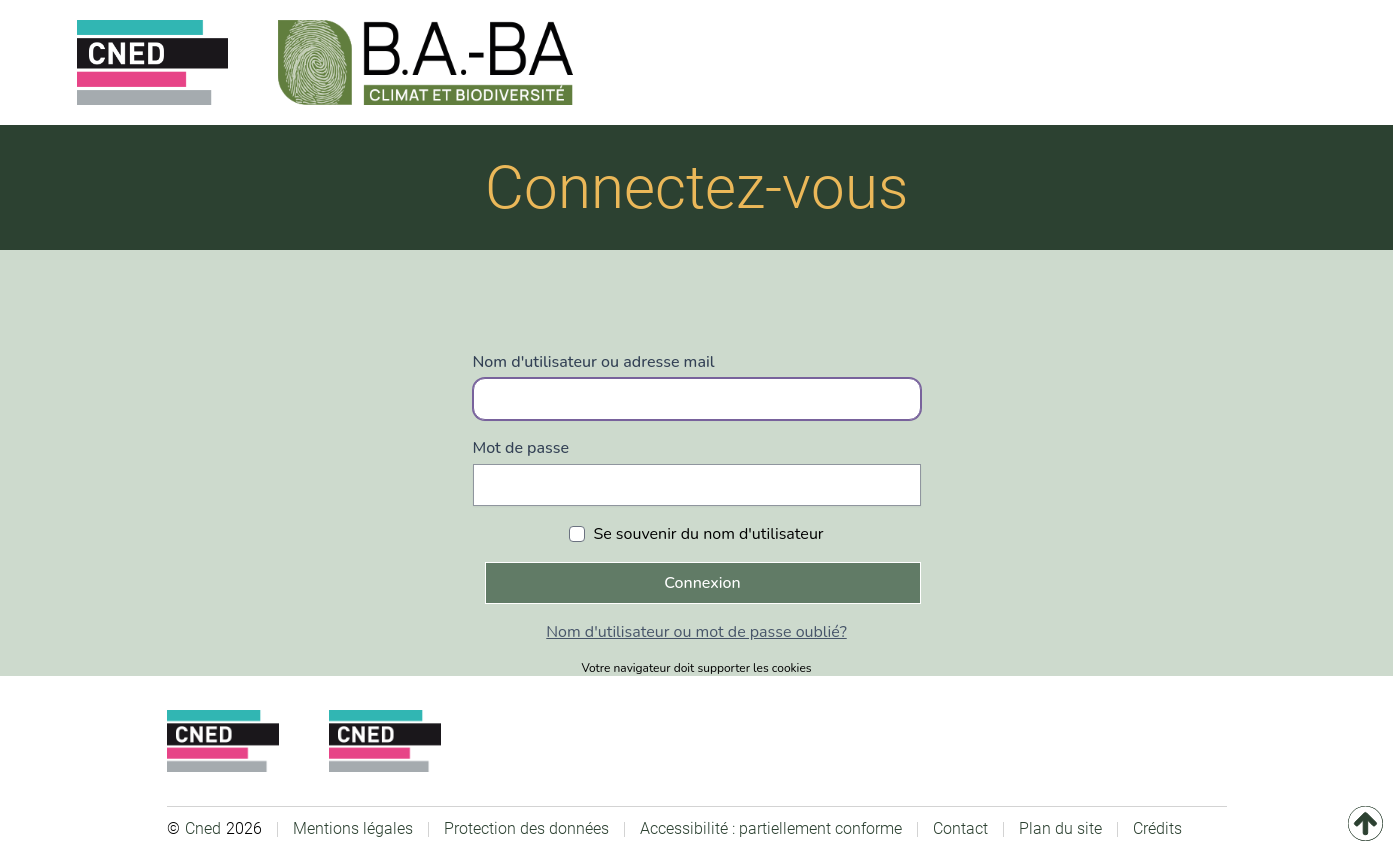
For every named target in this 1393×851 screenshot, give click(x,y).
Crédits (1157, 828)
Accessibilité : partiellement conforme (771, 828)
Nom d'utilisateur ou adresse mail (594, 362)
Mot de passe (521, 448)
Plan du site (1060, 828)
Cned (203, 828)
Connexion (702, 583)
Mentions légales (353, 828)
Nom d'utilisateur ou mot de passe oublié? (696, 632)
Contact (960, 828)
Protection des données (526, 828)
